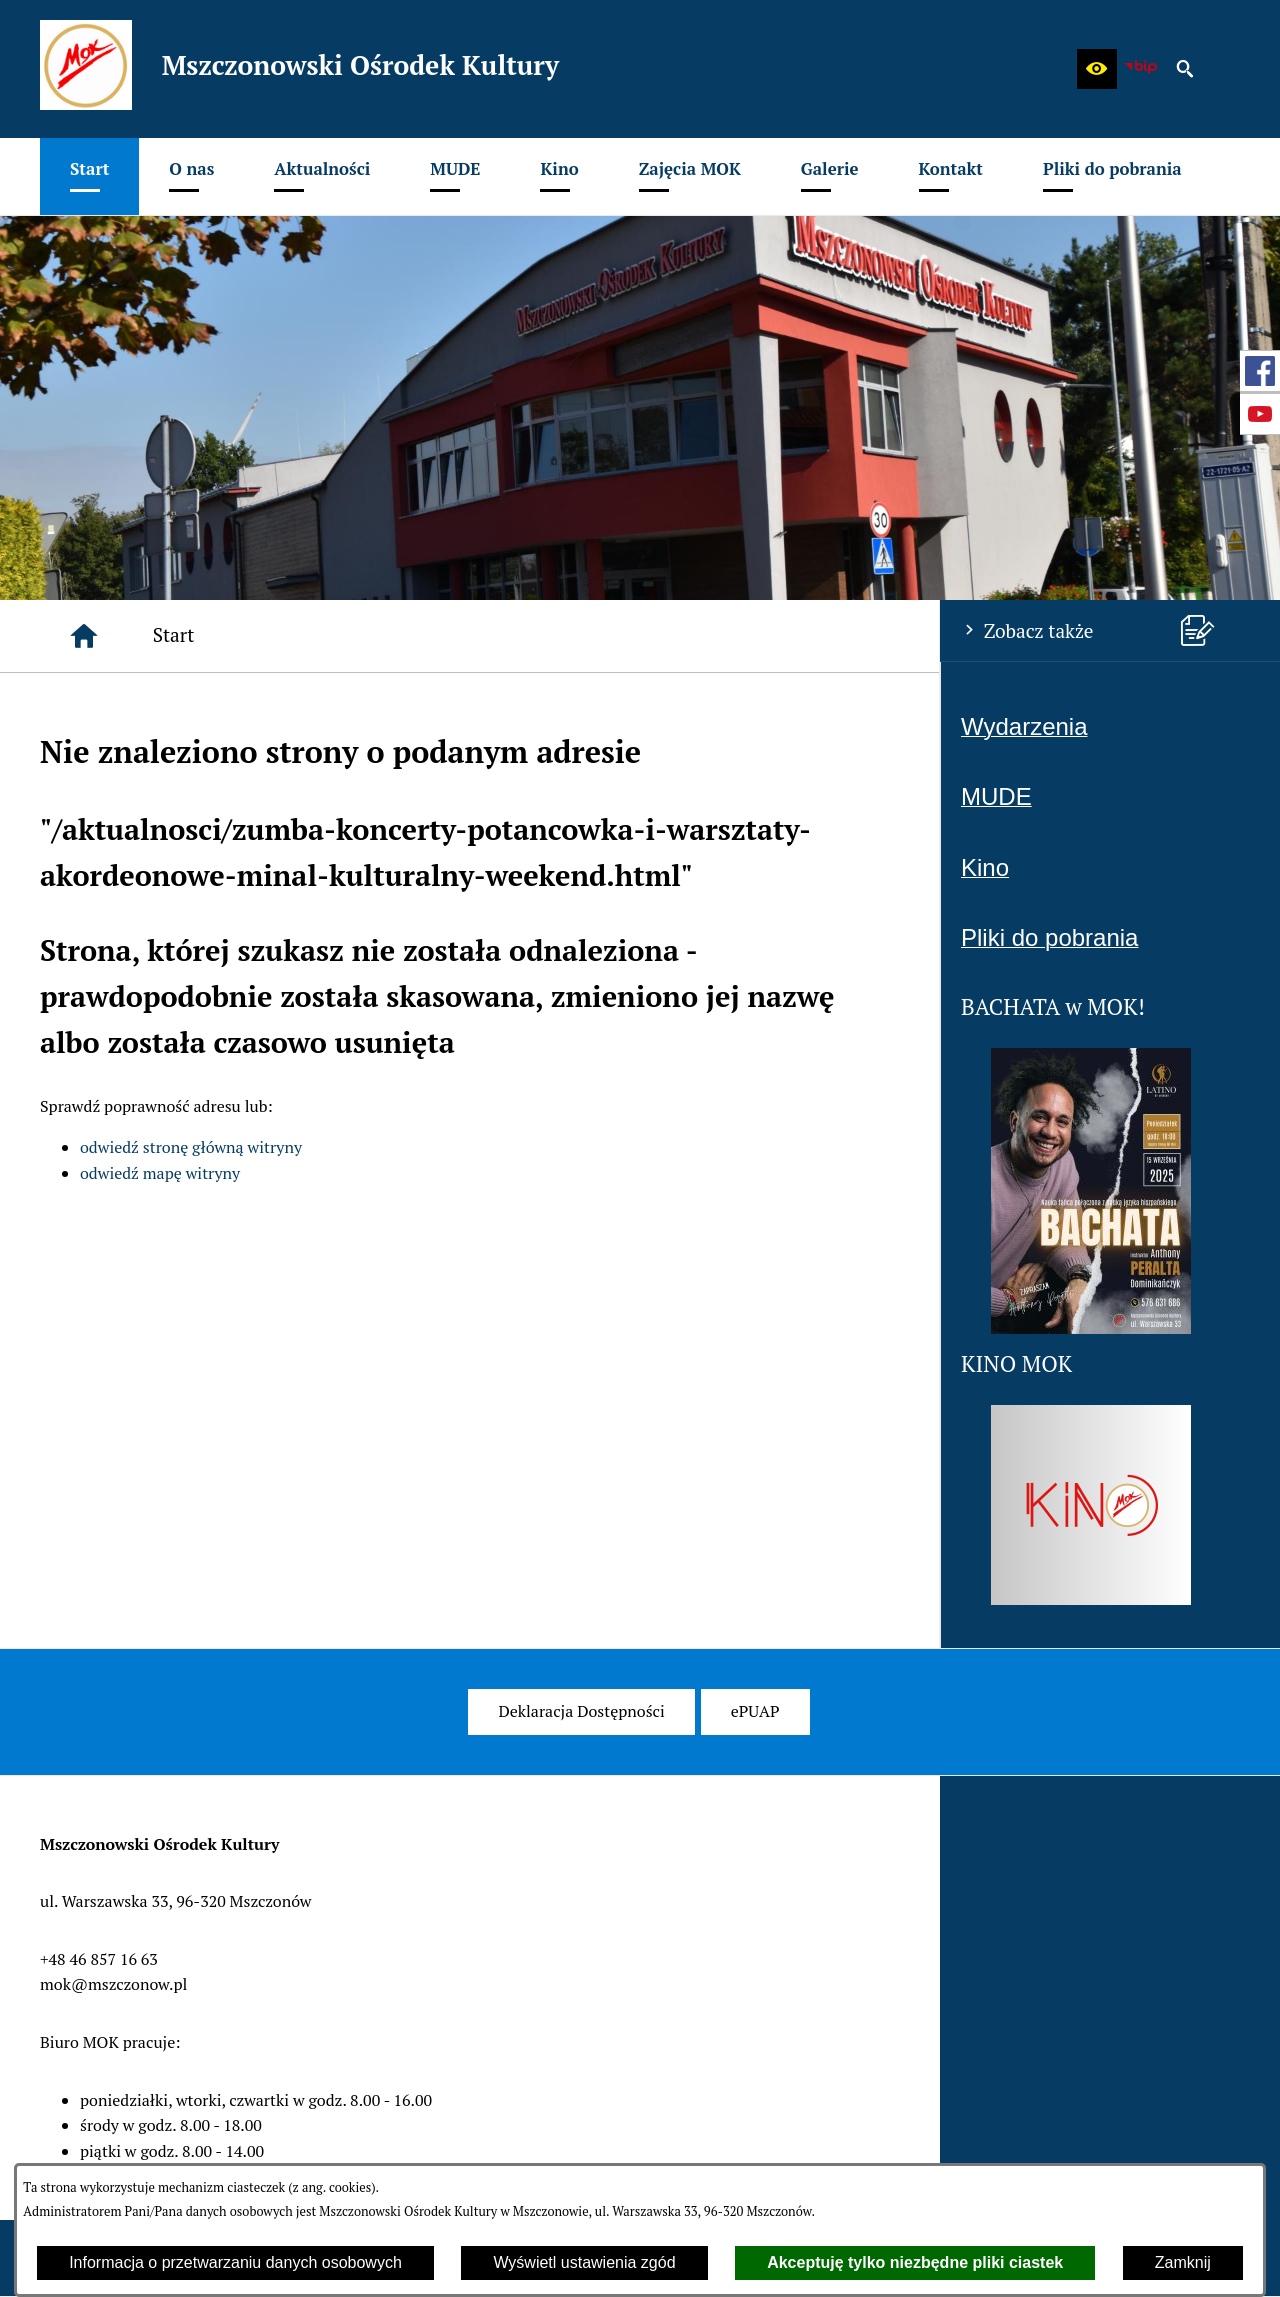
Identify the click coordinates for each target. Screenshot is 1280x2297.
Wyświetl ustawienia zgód (584, 2262)
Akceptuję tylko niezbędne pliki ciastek (915, 2262)
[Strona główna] (84, 636)
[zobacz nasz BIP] (1141, 69)
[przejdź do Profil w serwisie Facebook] (1260, 371)
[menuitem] (89, 176)
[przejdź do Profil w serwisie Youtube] (1260, 414)
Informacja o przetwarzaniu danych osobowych (235, 2262)
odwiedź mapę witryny (160, 1173)
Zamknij (1183, 2262)
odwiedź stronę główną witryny (191, 1147)
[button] (1097, 69)
